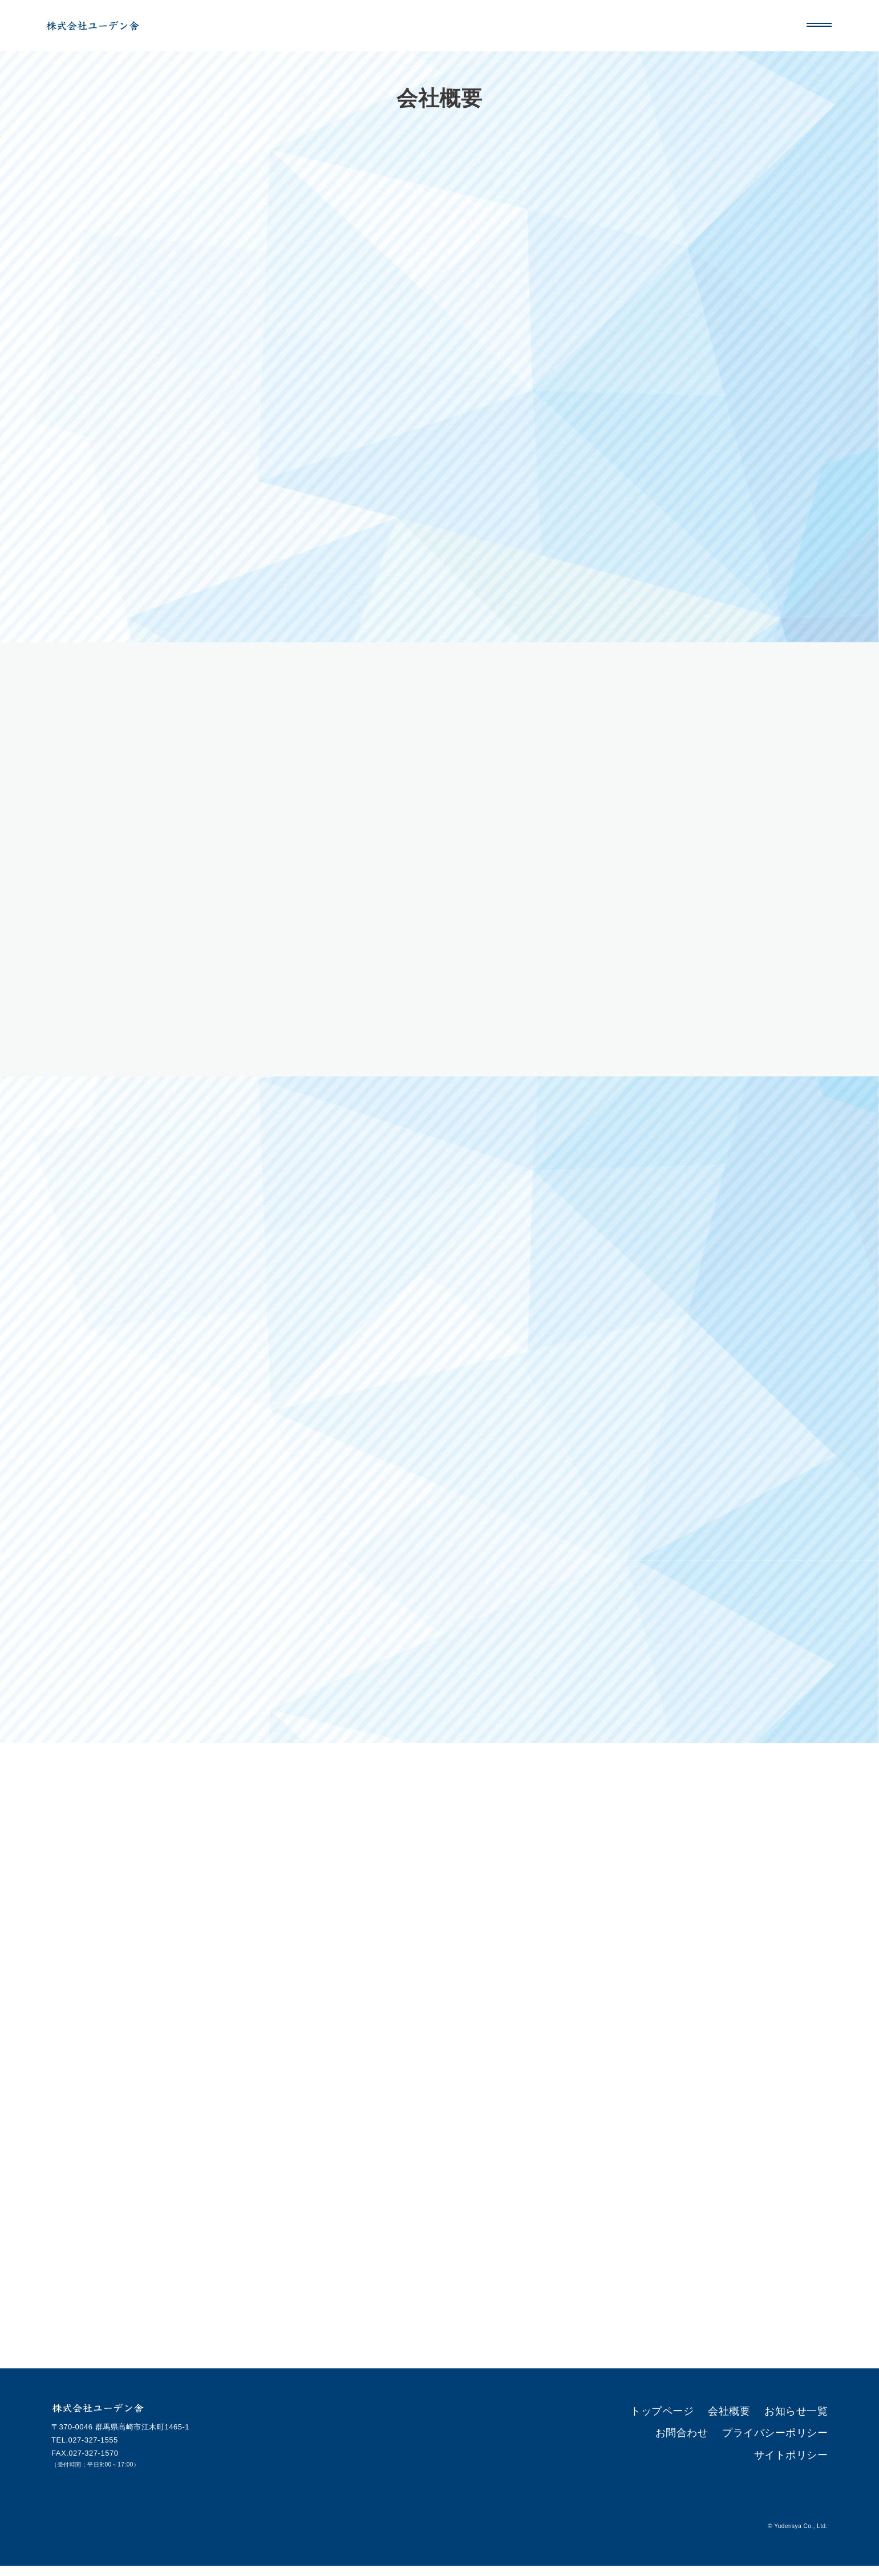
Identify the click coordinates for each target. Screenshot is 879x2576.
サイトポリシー (800, 2436)
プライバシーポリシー (720, 2436)
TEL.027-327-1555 (84, 2450)
